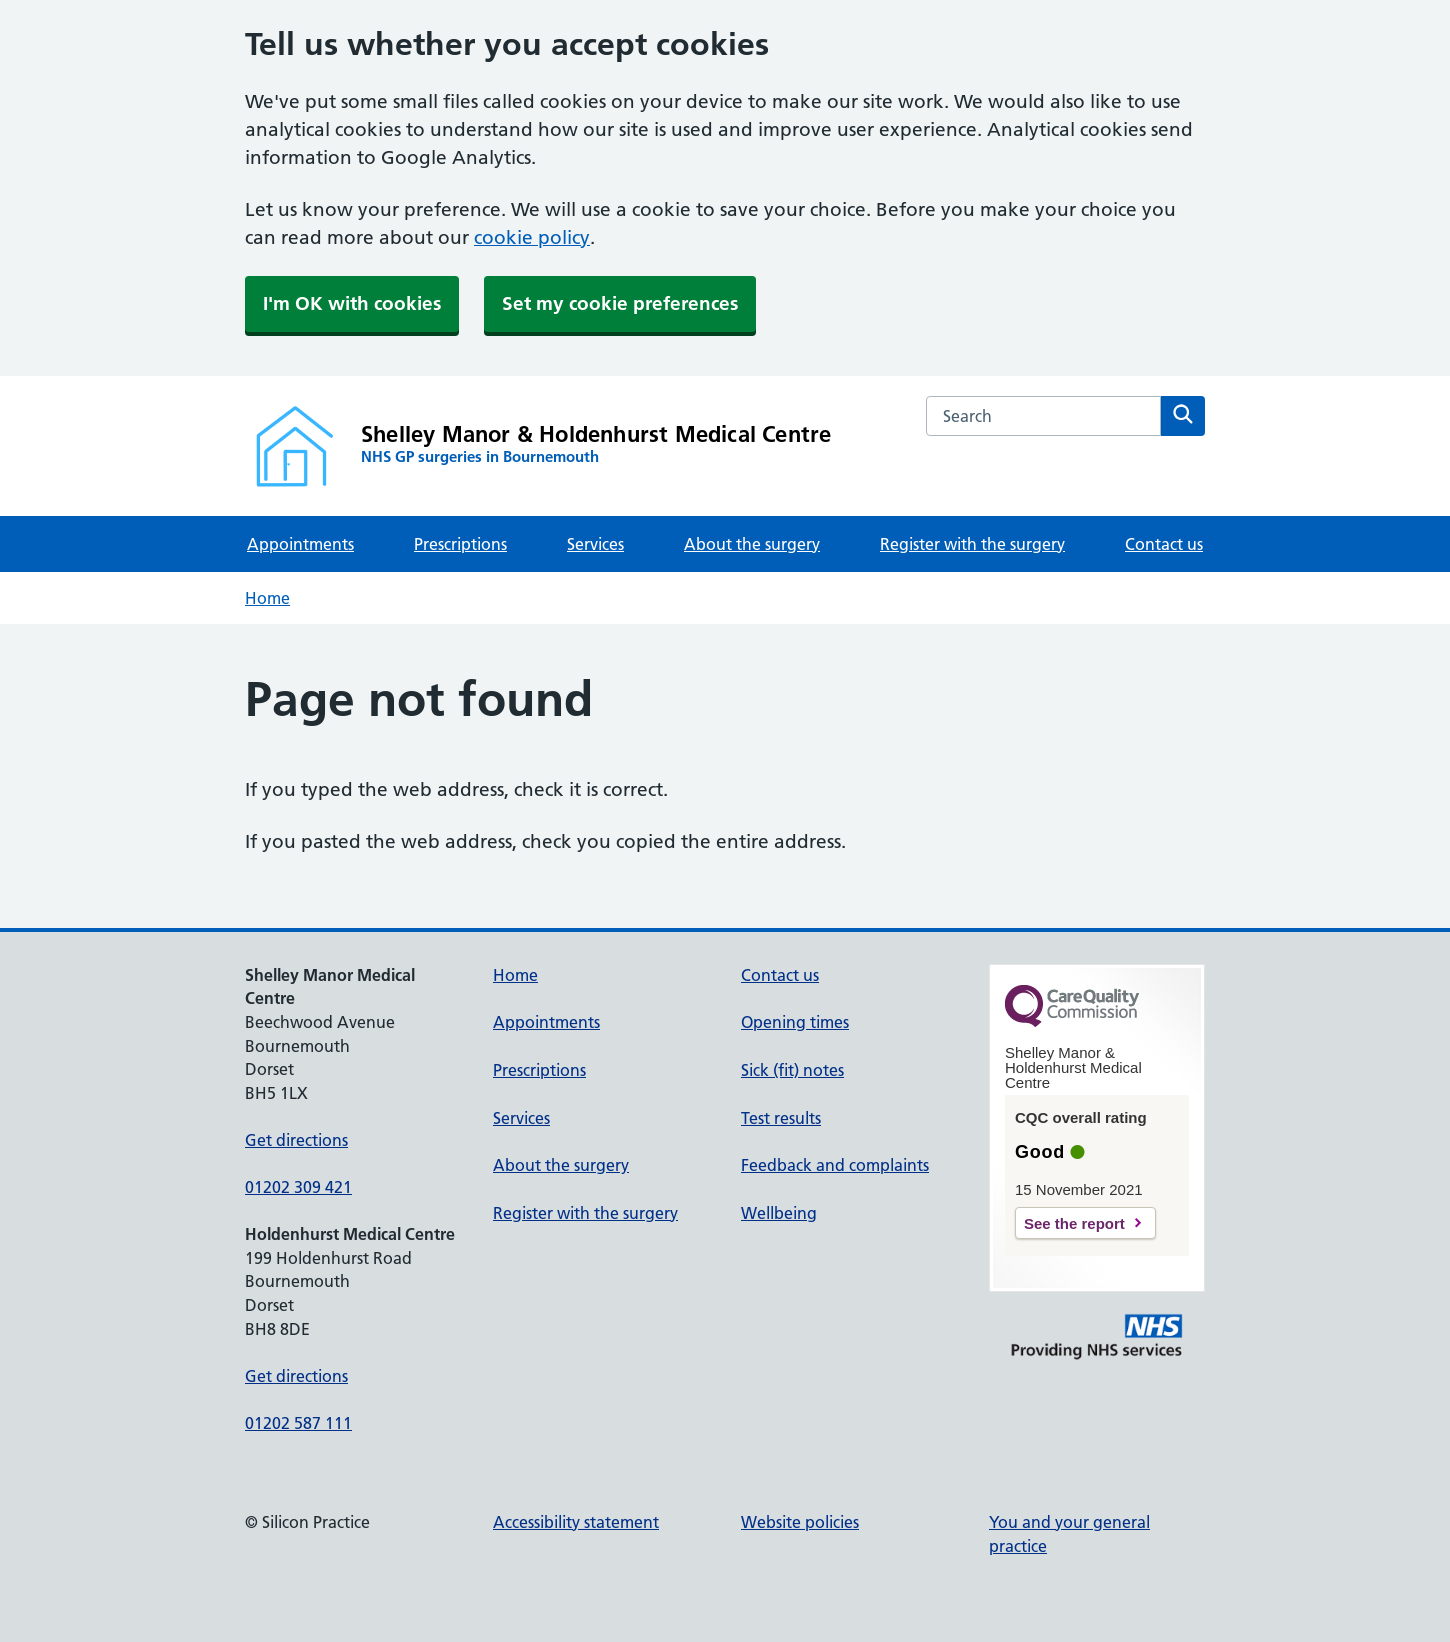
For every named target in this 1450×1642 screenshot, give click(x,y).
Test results (781, 1118)
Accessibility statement (576, 1522)
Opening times (795, 1022)
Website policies (800, 1522)
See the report (1074, 1223)
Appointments (300, 544)
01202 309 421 (298, 1187)
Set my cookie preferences (620, 303)
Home (267, 598)
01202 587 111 (298, 1423)
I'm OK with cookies (352, 303)
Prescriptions (460, 544)
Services (595, 544)
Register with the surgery (972, 544)
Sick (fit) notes (792, 1070)
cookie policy (532, 237)
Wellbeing (779, 1213)
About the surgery (752, 544)
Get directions (296, 1140)
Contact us (1164, 544)
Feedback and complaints (835, 1165)
